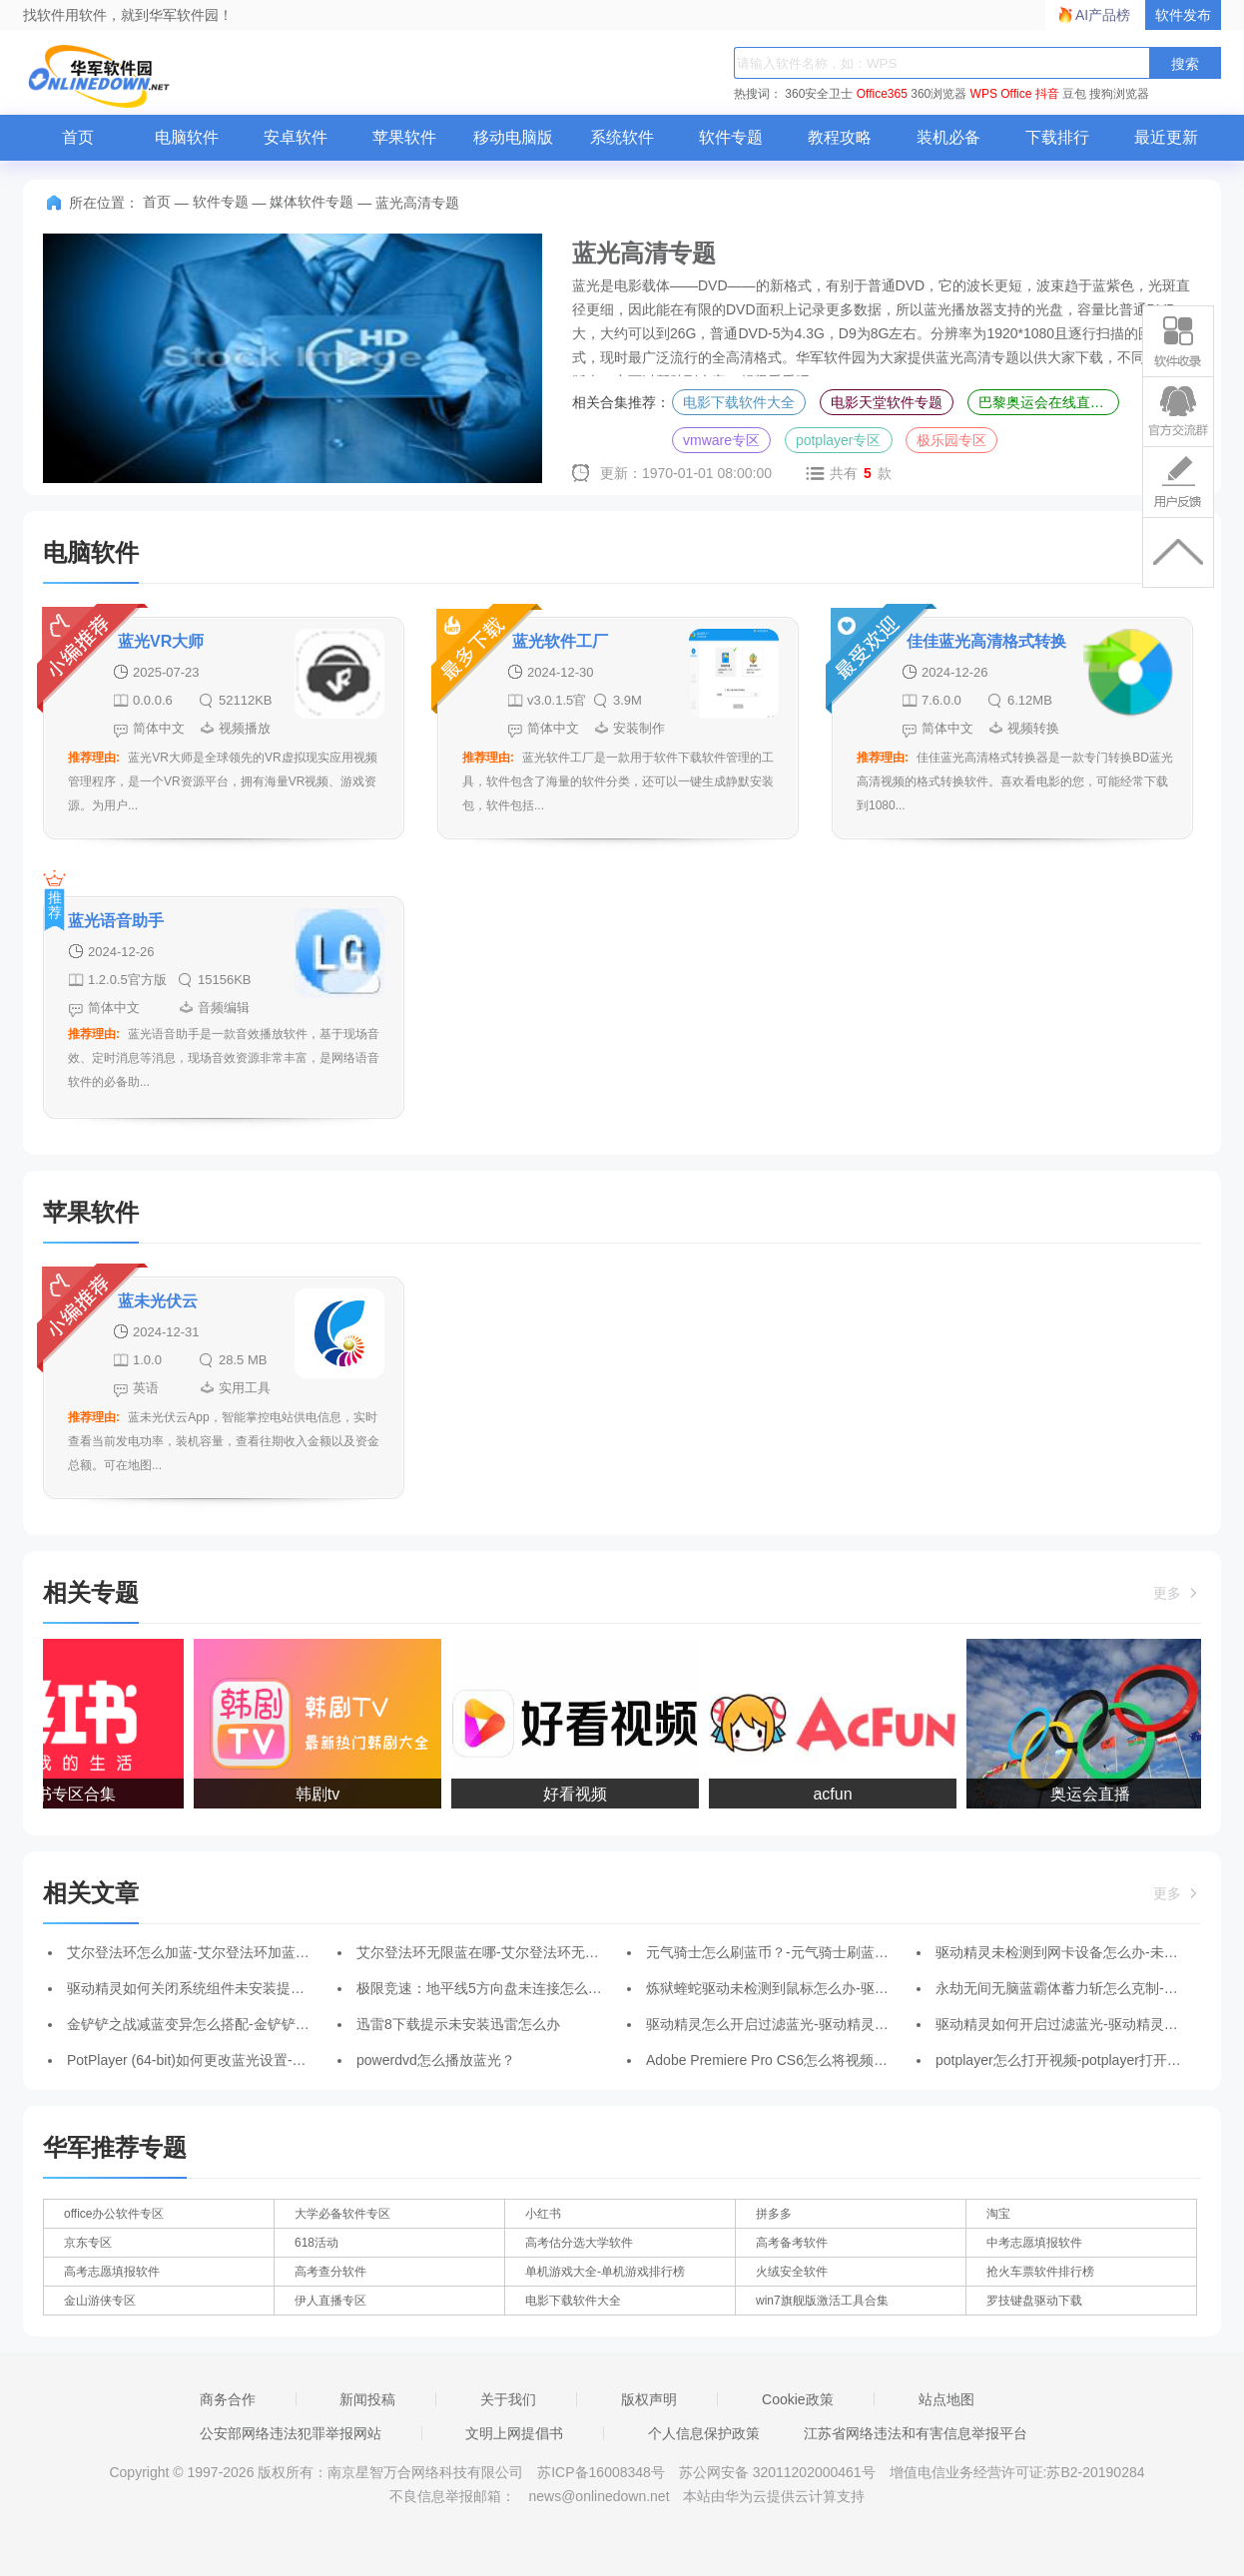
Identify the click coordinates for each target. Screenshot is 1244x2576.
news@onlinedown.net (598, 2496)
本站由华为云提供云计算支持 (774, 2496)
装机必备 (948, 137)
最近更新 (1166, 137)
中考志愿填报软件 (1034, 2243)
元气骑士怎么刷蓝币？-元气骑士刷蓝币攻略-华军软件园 (818, 1952)
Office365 (882, 94)
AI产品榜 (1102, 15)
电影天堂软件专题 (886, 402)
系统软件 (622, 137)
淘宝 (998, 2214)
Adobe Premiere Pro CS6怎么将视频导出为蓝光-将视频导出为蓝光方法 (867, 2060)
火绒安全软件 (792, 2272)
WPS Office (1001, 94)
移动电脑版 (513, 137)
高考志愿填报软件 (112, 2272)
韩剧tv (320, 1794)
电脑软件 (187, 137)
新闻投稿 (367, 2399)
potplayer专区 (839, 440)
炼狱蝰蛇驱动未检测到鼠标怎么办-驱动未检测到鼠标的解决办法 (844, 1988)
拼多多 (774, 2214)
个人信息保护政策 (704, 2433)
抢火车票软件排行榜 (1040, 2272)
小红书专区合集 (63, 1794)
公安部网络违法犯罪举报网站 (290, 2433)
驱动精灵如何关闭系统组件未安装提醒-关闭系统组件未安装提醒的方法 (286, 1988)
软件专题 (731, 137)
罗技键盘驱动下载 (1034, 2301)
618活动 (316, 2243)
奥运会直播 (1093, 1794)
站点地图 (946, 2399)
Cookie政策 (798, 2399)
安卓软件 (295, 137)
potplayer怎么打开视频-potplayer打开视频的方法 (1086, 2060)
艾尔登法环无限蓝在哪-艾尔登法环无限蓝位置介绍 (512, 1952)
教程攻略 (840, 137)
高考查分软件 (330, 2272)
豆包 (1074, 94)
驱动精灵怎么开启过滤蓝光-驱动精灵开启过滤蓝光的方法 (823, 2024)
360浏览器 (938, 94)
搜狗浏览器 (1119, 94)
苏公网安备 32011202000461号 (779, 2472)
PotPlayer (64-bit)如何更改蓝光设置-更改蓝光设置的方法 (242, 2060)
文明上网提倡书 (514, 2433)
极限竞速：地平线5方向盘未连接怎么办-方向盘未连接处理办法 (551, 1988)
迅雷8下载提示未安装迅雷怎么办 (458, 2024)
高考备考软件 (792, 2243)
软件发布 (1183, 15)
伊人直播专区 (330, 2301)
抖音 (1047, 94)
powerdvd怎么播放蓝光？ (435, 2060)
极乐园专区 (951, 440)
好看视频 (578, 1794)
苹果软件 (404, 137)
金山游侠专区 (100, 2301)
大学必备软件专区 (342, 2214)
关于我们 (508, 2399)
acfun (835, 1794)
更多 (1177, 1593)
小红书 (543, 2214)
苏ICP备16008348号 (601, 2472)
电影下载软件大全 (739, 402)
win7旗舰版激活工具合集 (822, 2301)
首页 (78, 137)
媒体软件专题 (311, 202)
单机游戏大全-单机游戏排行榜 (605, 2272)
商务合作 (228, 2399)
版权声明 (649, 2399)
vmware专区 (721, 440)
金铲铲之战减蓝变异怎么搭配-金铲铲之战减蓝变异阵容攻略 (251, 2024)
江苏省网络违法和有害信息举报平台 (915, 2433)
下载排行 (1057, 137)
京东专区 (88, 2243)
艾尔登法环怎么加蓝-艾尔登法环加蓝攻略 (195, 1952)
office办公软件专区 (114, 2214)
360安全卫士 (819, 94)
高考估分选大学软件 (579, 2243)
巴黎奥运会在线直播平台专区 (1048, 402)
